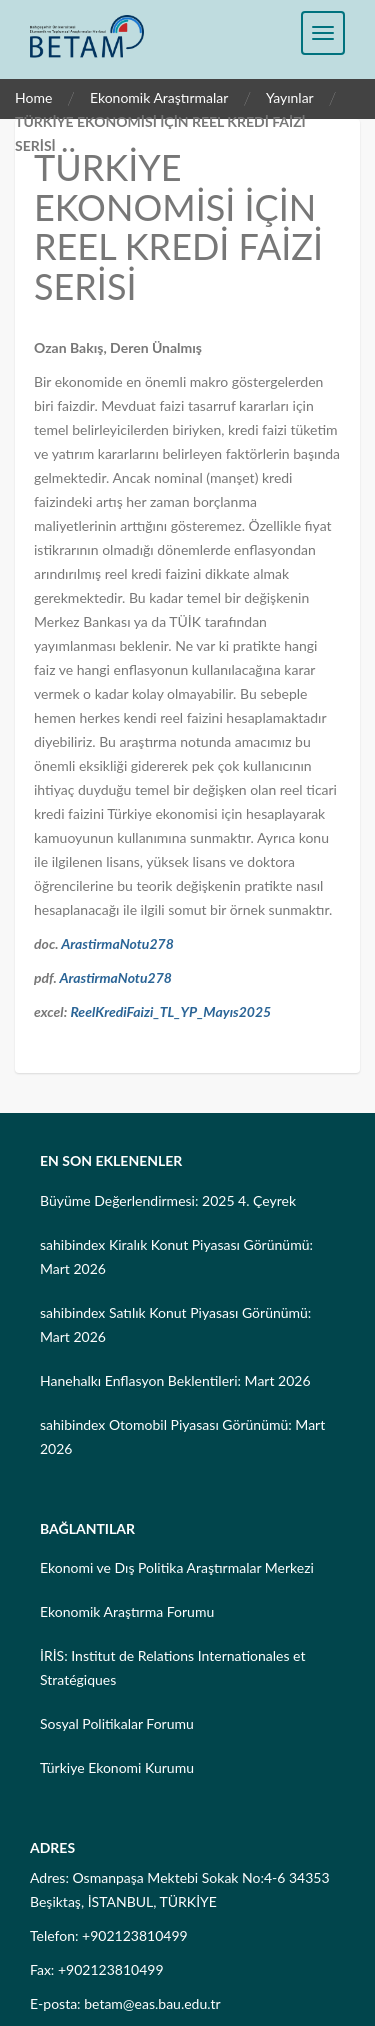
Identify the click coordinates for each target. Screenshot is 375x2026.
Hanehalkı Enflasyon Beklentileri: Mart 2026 (175, 1380)
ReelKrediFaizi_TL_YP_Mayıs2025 (170, 1011)
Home (33, 97)
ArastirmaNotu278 (117, 943)
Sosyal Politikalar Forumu (117, 1723)
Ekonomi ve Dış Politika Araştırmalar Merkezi (177, 1567)
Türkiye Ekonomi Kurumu (117, 1767)
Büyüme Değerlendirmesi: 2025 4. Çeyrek (168, 1200)
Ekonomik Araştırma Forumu (127, 1611)
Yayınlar (290, 97)
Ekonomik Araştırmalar (159, 97)
